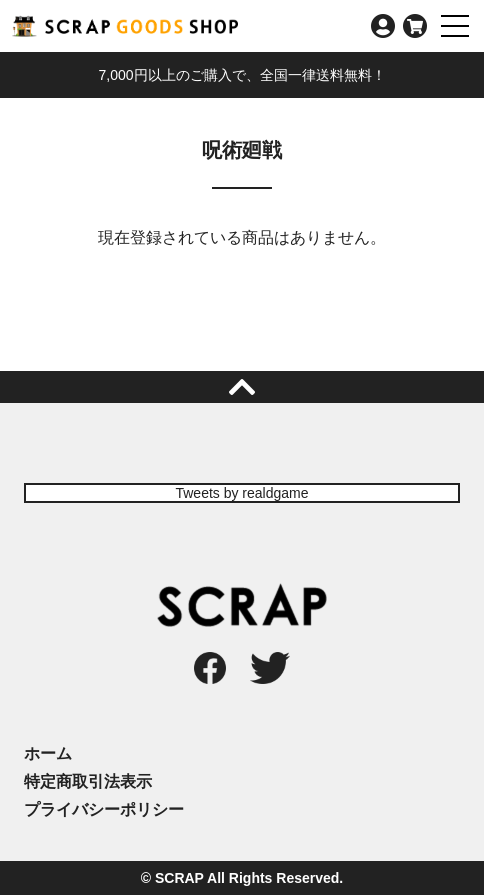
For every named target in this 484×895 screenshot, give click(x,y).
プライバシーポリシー (104, 809)
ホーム (48, 753)
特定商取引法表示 (88, 781)
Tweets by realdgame (241, 493)
